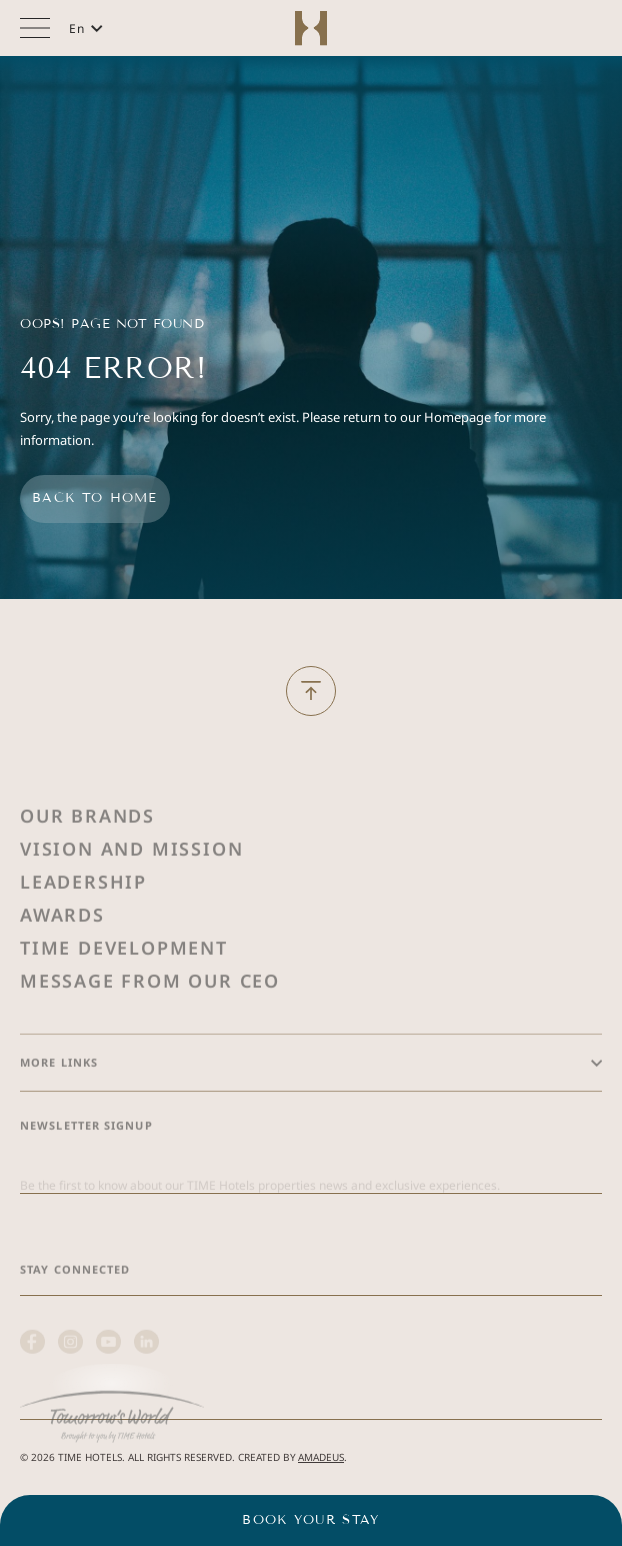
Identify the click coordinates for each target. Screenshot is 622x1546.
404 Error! (113, 368)
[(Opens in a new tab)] (112, 1450)
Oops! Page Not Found (112, 324)
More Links (59, 1106)
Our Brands (87, 860)
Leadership (83, 926)
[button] (86, 28)
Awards (62, 959)
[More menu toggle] (35, 28)
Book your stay (310, 1520)
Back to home (95, 498)
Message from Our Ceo (150, 1025)
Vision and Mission (131, 893)
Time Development (124, 992)
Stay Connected (75, 1313)
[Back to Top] (311, 691)
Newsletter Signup (86, 1169)
